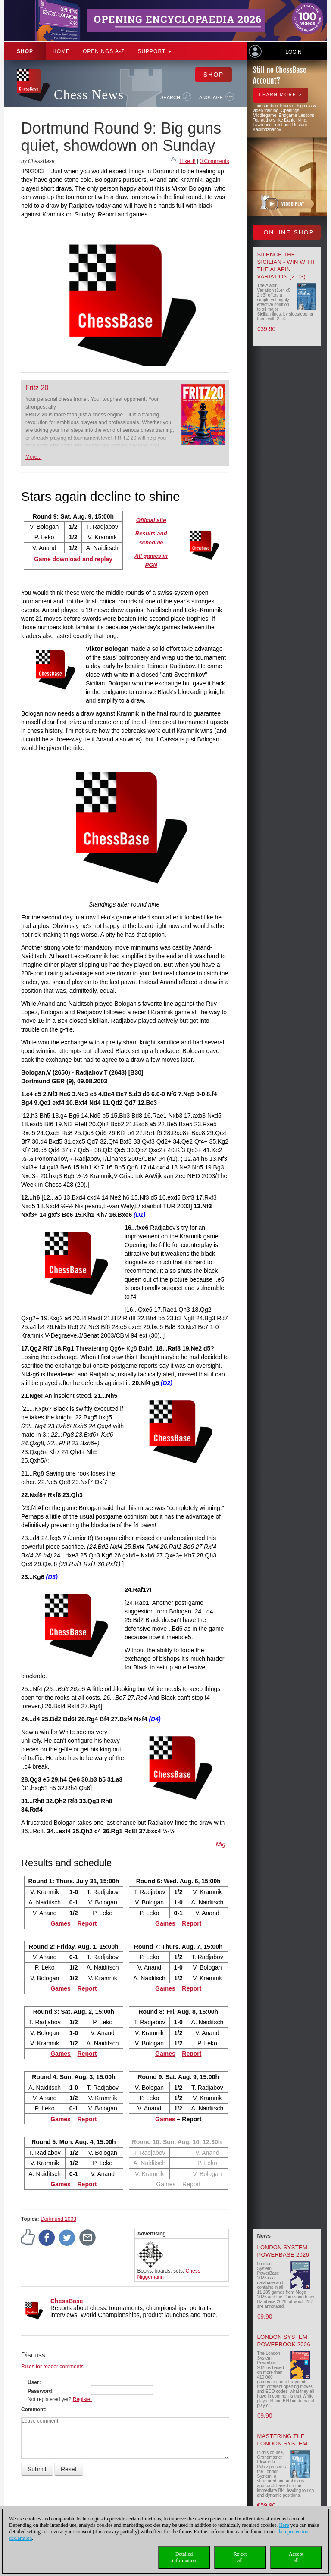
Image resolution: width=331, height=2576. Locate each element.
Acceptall (296, 2557)
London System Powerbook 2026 (283, 2341)
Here (284, 2525)
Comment (33, 2410)
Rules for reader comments (52, 2366)
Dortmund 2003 (58, 2219)
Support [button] (154, 51)
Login (293, 52)
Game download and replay (73, 559)
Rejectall (240, 2557)
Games (165, 2119)
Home (61, 51)
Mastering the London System (282, 2440)
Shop (25, 51)
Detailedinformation (184, 2557)
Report (191, 1923)
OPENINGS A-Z (104, 51)
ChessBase (66, 2301)
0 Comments (214, 161)
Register (82, 2399)
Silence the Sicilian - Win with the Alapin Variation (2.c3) (286, 265)
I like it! (187, 161)
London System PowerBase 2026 (283, 2251)
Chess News (89, 94)
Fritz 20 (36, 387)
